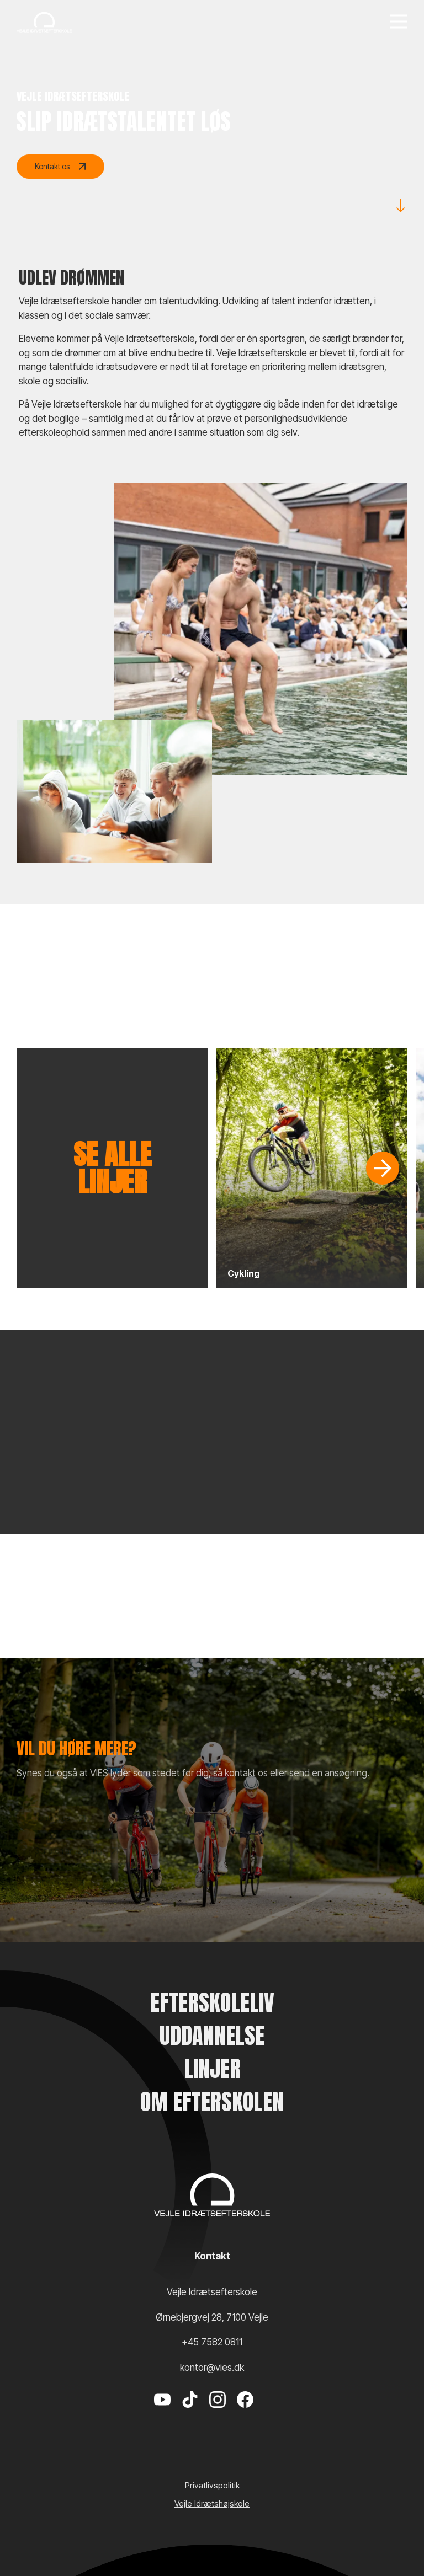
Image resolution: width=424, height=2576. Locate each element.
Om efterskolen (212, 2101)
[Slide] (382, 1168)
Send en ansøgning (77, 1863)
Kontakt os (60, 167)
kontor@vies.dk (212, 2367)
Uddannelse (212, 2035)
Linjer (212, 2068)
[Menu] (398, 22)
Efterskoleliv (212, 2002)
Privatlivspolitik (212, 2485)
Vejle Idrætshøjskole (212, 2503)
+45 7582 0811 (212, 2342)
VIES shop (60, 1896)
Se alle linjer (112, 1167)
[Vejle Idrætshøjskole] (44, 22)
